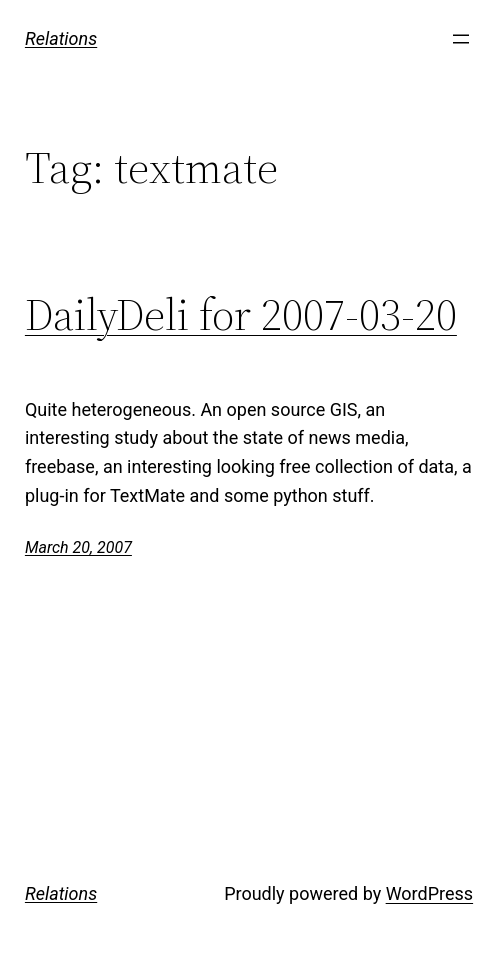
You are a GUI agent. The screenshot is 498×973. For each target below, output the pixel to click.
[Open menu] (461, 39)
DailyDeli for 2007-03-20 (241, 315)
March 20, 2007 (78, 547)
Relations (61, 38)
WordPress (429, 893)
